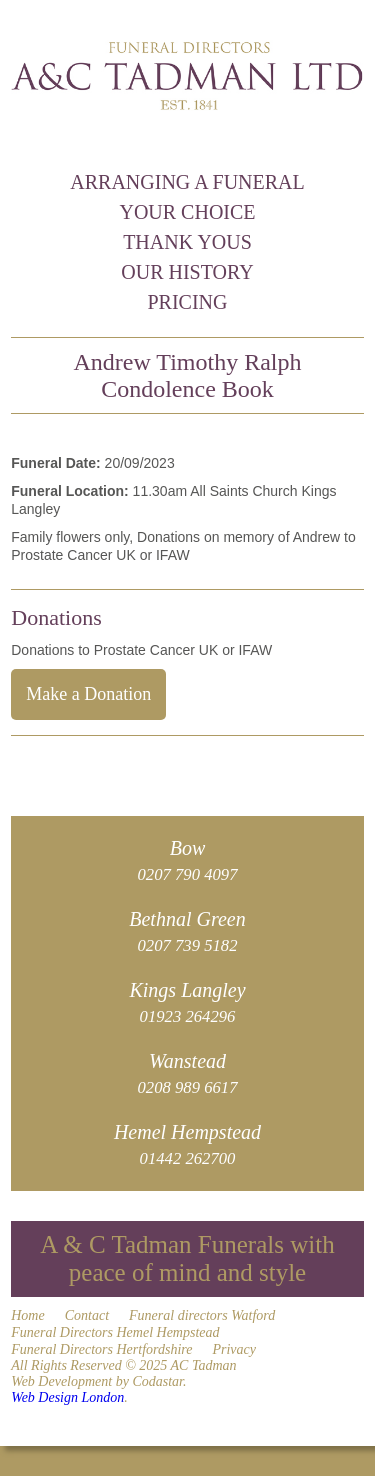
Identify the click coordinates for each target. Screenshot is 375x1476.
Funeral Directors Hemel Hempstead (115, 1332)
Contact (87, 1315)
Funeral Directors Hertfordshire (101, 1349)
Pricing (187, 302)
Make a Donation (88, 694)
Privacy (234, 1349)
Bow (188, 860)
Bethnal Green (187, 931)
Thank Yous (187, 242)
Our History (187, 272)
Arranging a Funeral (187, 182)
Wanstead (188, 1073)
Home (27, 1315)
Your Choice (187, 212)
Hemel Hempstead (187, 1144)
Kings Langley (187, 1002)
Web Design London (67, 1397)
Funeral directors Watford (202, 1315)
